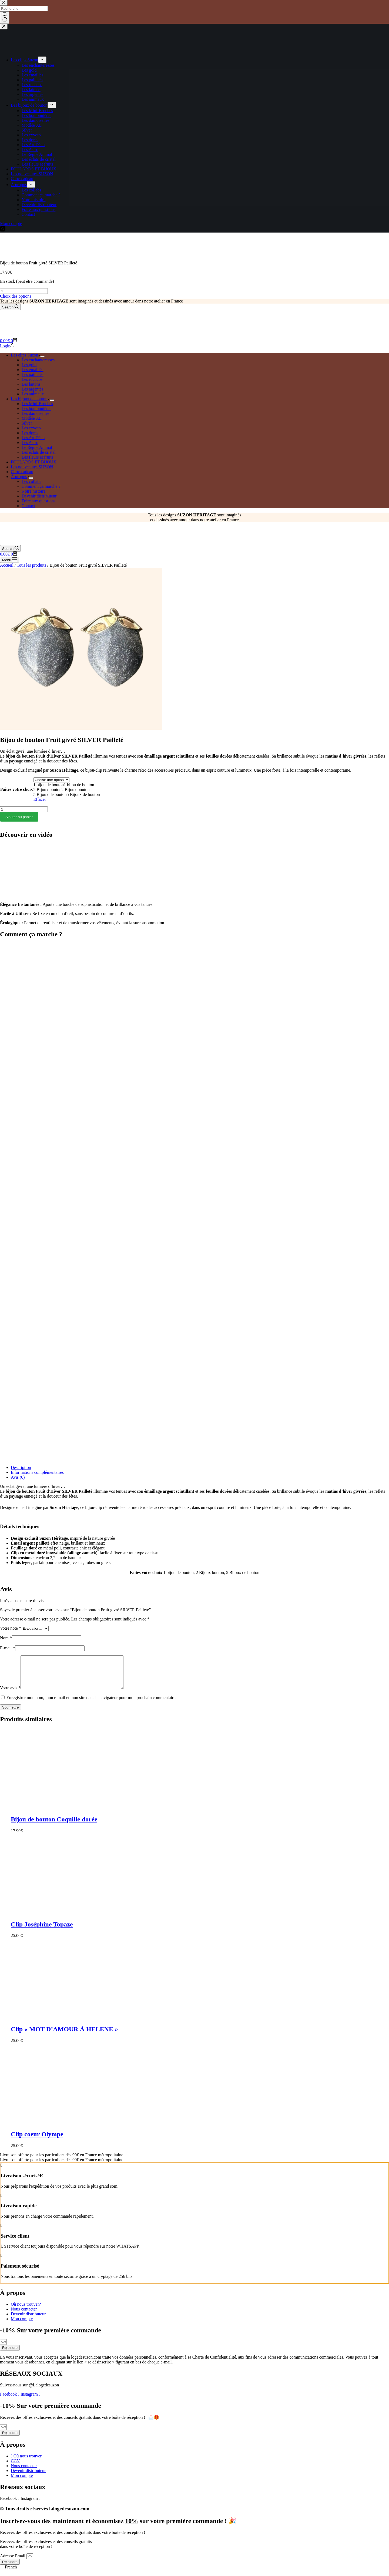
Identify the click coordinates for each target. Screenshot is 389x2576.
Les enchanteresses (38, 360)
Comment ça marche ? (41, 486)
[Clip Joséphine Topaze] (92, 1919)
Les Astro (30, 442)
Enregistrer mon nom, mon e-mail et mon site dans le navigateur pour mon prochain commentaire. (91, 1704)
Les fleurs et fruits (37, 457)
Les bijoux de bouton (30, 398)
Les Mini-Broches (37, 403)
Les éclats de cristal (39, 452)
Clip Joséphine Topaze (42, 1930)
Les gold (29, 364)
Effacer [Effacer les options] (39, 799)
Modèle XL (32, 418)
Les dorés (30, 433)
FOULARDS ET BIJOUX (33, 462)
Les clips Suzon (25, 355)
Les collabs (31, 481)
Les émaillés (32, 369)
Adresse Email (13, 2562)
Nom (6, 1638)
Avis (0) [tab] (18, 1477)
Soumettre (10, 1714)
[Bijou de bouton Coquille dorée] (92, 1814)
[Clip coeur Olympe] (92, 2129)
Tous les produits (31, 565)
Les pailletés (32, 374)
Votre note (10, 1628)
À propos (20, 476)
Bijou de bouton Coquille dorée (54, 1825)
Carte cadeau (22, 471)
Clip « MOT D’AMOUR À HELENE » (64, 2035)
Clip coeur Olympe (37, 2140)
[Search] (10, 307)
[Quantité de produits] (24, 291)
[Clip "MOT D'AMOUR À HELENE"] (92, 2024)
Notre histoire (33, 491)
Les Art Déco (33, 437)
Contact (28, 505)
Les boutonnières (36, 408)
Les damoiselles (35, 413)
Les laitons (31, 384)
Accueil (7, 565)
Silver (27, 423)
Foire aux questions (38, 501)
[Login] (7, 346)
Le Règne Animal (37, 447)
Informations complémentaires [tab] (37, 1472)
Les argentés (32, 389)
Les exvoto (31, 428)
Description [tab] (21, 1467)
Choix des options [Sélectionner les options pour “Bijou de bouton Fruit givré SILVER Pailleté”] (15, 296)
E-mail (7, 1648)
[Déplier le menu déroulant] (42, 356)
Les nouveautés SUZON (32, 467)
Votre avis (10, 1694)
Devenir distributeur (39, 496)
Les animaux (33, 394)
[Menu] (9, 560)
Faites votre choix (16, 789)
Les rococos (32, 379)
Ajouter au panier (19, 817)
